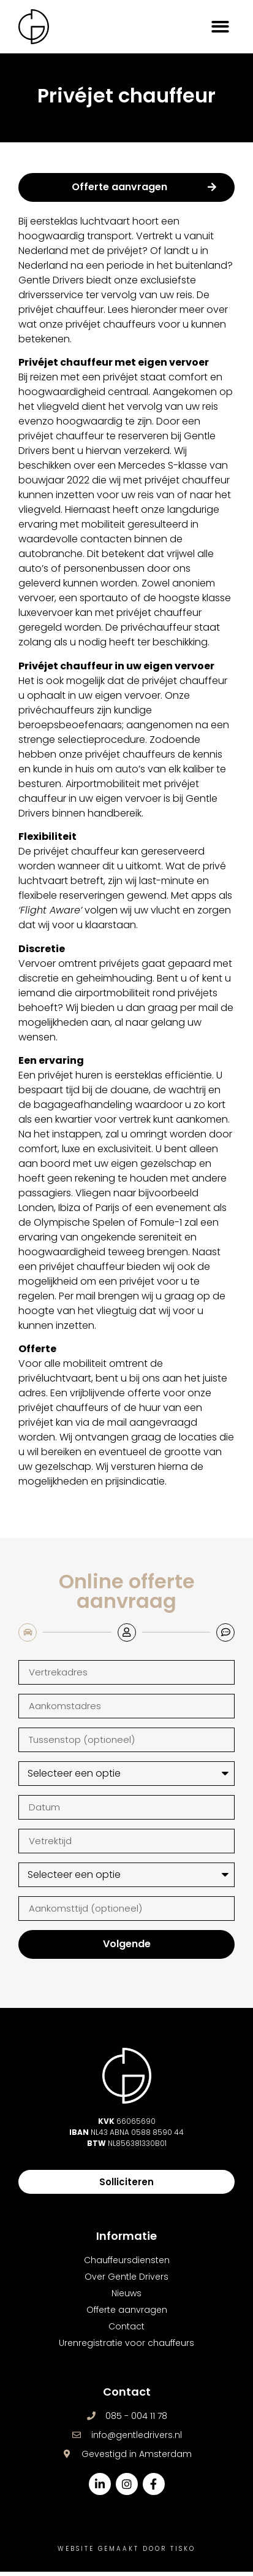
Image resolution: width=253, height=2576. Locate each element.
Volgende (127, 1948)
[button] (220, 26)
